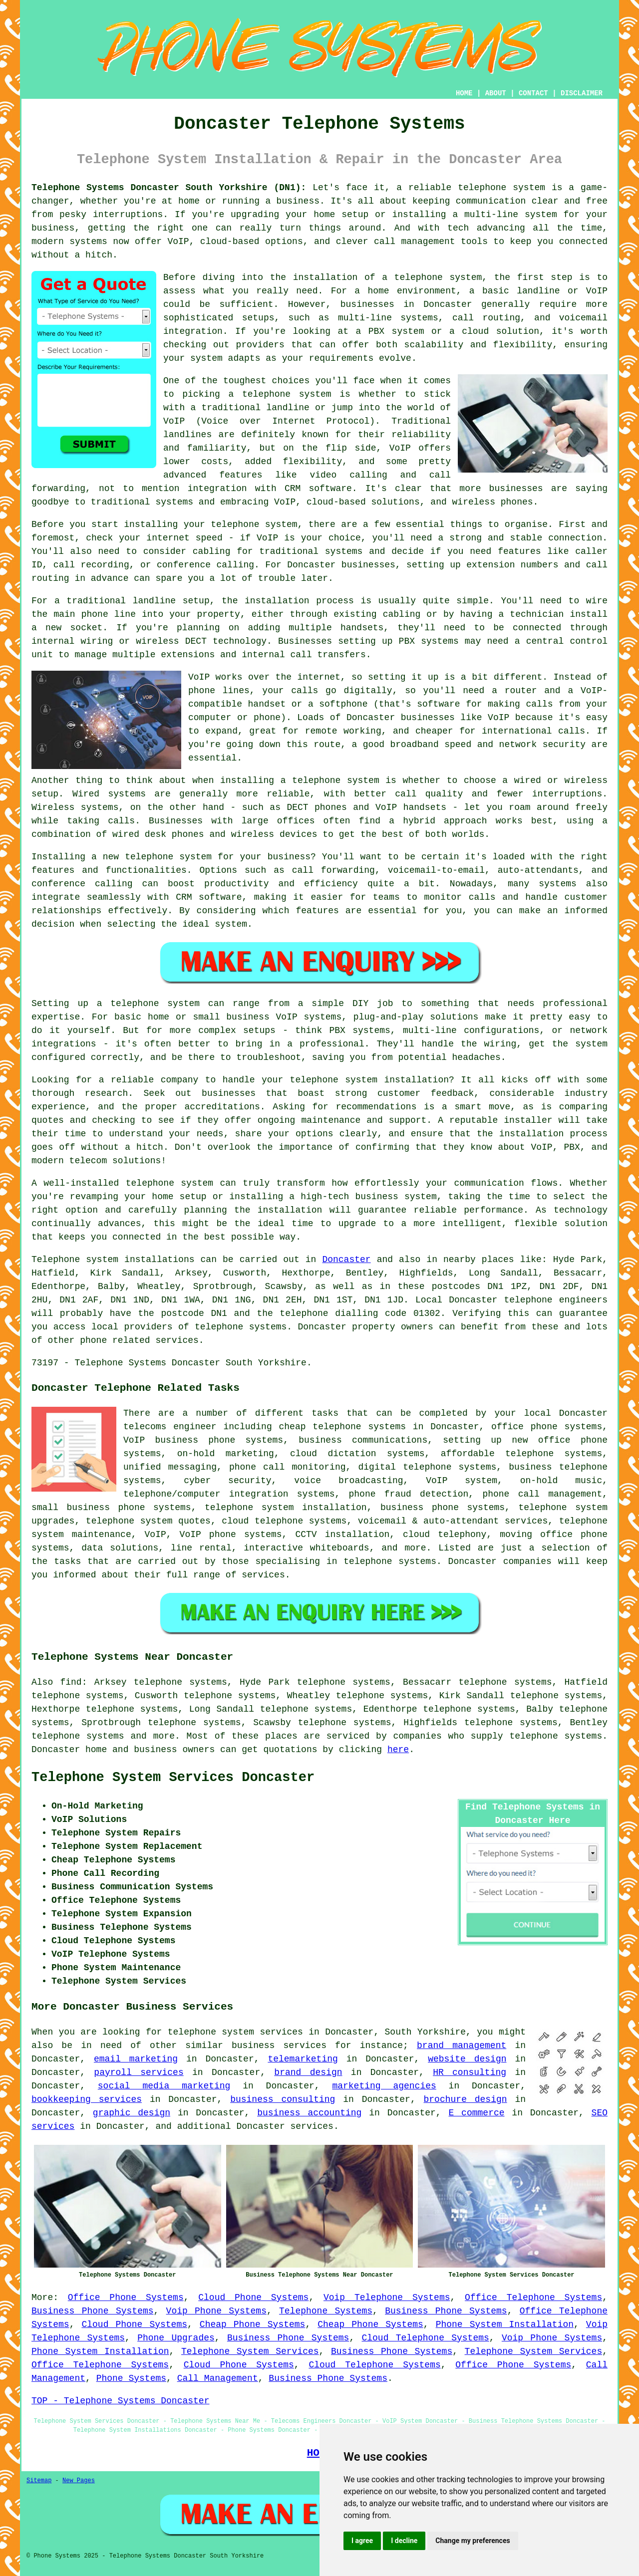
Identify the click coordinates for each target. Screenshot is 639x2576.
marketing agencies (384, 2086)
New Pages (78, 2480)
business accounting (309, 2113)
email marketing (136, 2059)
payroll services (138, 2072)
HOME (464, 93)
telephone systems (77, 1736)
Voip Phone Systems (216, 2311)
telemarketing (302, 2059)
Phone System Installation (505, 2324)
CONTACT (533, 93)
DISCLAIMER (582, 93)
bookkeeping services (86, 2099)
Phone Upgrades (176, 2338)
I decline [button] (404, 2541)
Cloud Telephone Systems (425, 2338)
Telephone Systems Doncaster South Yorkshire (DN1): (168, 188)
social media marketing (164, 2086)
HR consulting (469, 2072)
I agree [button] (362, 2541)
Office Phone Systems (126, 2298)
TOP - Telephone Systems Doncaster (120, 2401)
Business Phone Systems (92, 2311)
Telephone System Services (250, 2351)
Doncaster (346, 1260)
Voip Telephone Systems (386, 2298)
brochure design (465, 2099)
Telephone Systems (325, 2311)
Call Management (217, 2378)
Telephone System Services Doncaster (173, 1777)
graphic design (131, 2113)
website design (467, 2059)
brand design (308, 2072)
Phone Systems (131, 2378)
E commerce (477, 2113)
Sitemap (38, 2480)
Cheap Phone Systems (253, 2324)
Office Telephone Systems (533, 2298)
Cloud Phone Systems (253, 2298)
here (398, 1750)
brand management (461, 2046)
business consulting (282, 2099)
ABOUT (495, 93)
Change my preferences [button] (472, 2541)
